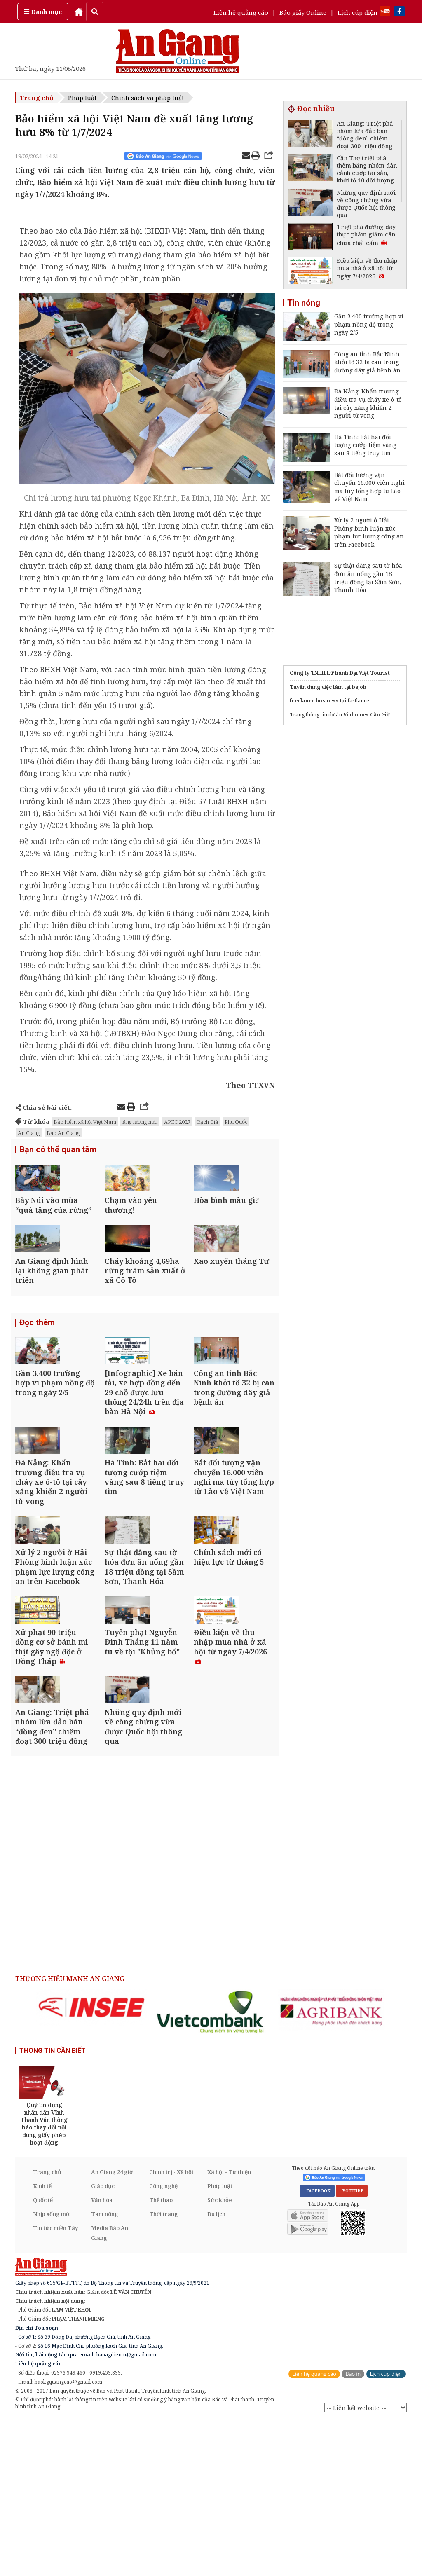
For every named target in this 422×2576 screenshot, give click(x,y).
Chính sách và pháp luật (147, 98)
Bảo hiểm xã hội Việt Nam (85, 1121)
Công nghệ (163, 2341)
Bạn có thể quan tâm (57, 1151)
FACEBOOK (317, 2346)
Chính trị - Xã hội (171, 2327)
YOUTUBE (351, 2346)
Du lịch (216, 2369)
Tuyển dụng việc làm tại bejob (328, 686)
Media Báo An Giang (109, 2388)
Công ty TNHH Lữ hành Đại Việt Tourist (340, 672)
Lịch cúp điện (357, 12)
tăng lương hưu (139, 1121)
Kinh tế (42, 2341)
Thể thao (161, 2355)
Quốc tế (43, 2355)
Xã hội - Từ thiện (229, 2327)
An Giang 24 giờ (112, 2327)
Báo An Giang (63, 1133)
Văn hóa (102, 2355)
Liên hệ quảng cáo (240, 12)
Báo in (353, 2529)
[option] (91, 2163)
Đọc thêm (37, 1368)
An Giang (29, 1133)
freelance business (314, 700)
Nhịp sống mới (52, 2369)
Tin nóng (303, 303)
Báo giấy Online (302, 12)
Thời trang (163, 2369)
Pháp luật (82, 98)
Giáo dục (103, 2341)
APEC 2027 (177, 1121)
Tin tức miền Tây (55, 2383)
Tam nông (104, 2369)
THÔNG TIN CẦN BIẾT (52, 2206)
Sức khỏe (219, 2355)
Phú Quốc (236, 1121)
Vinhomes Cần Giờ (366, 714)
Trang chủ (37, 98)
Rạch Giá (207, 1121)
